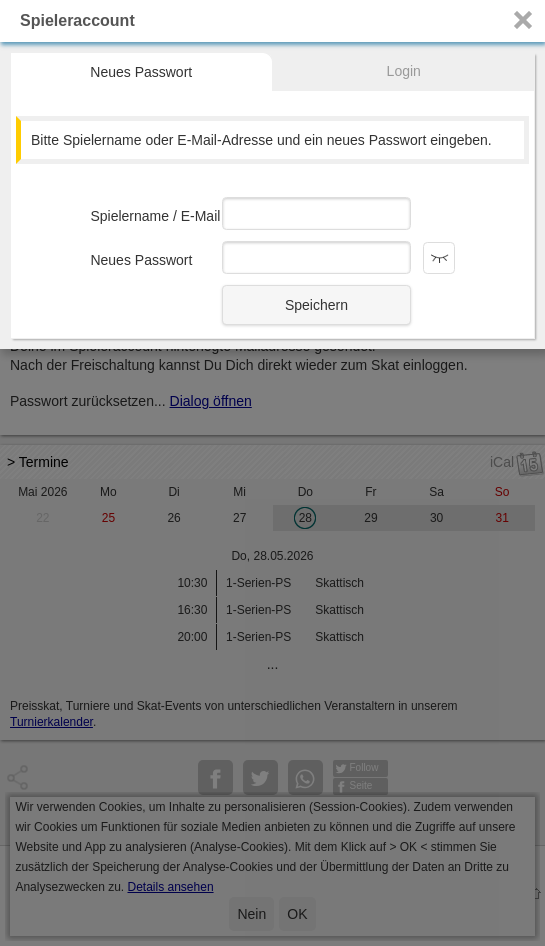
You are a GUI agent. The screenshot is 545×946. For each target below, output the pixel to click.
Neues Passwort (141, 72)
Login (404, 71)
